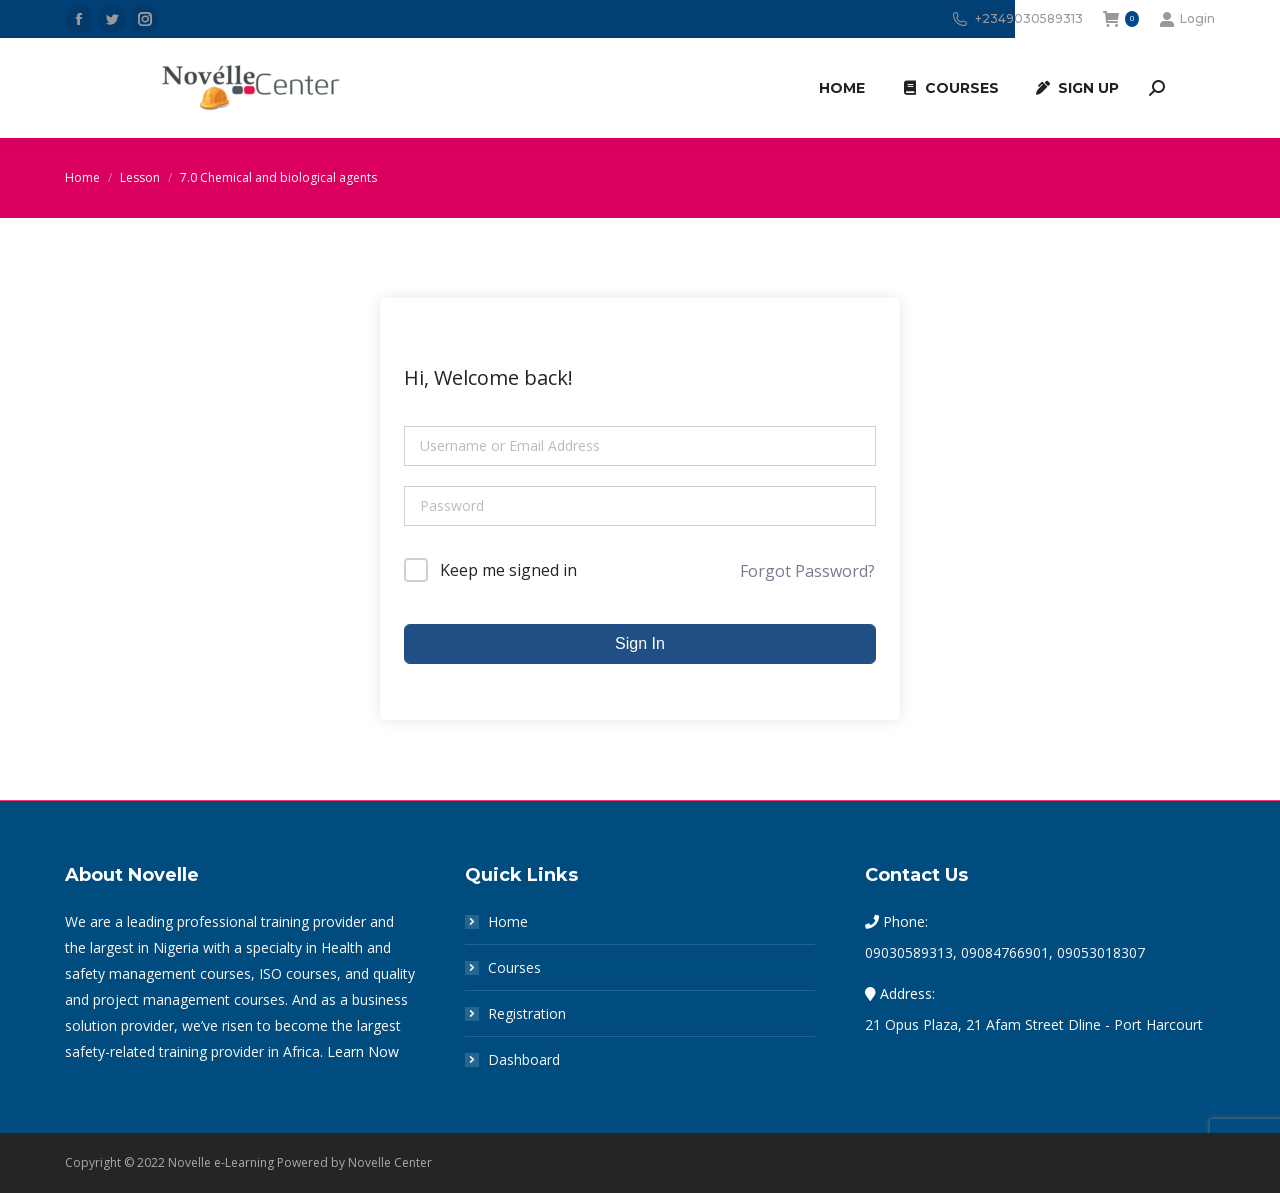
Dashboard (524, 1059)
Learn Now (363, 1051)
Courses (514, 967)
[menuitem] (842, 88)
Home (508, 921)
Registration (527, 1013)
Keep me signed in (508, 570)
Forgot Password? (807, 571)
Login (1187, 19)
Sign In (640, 643)
